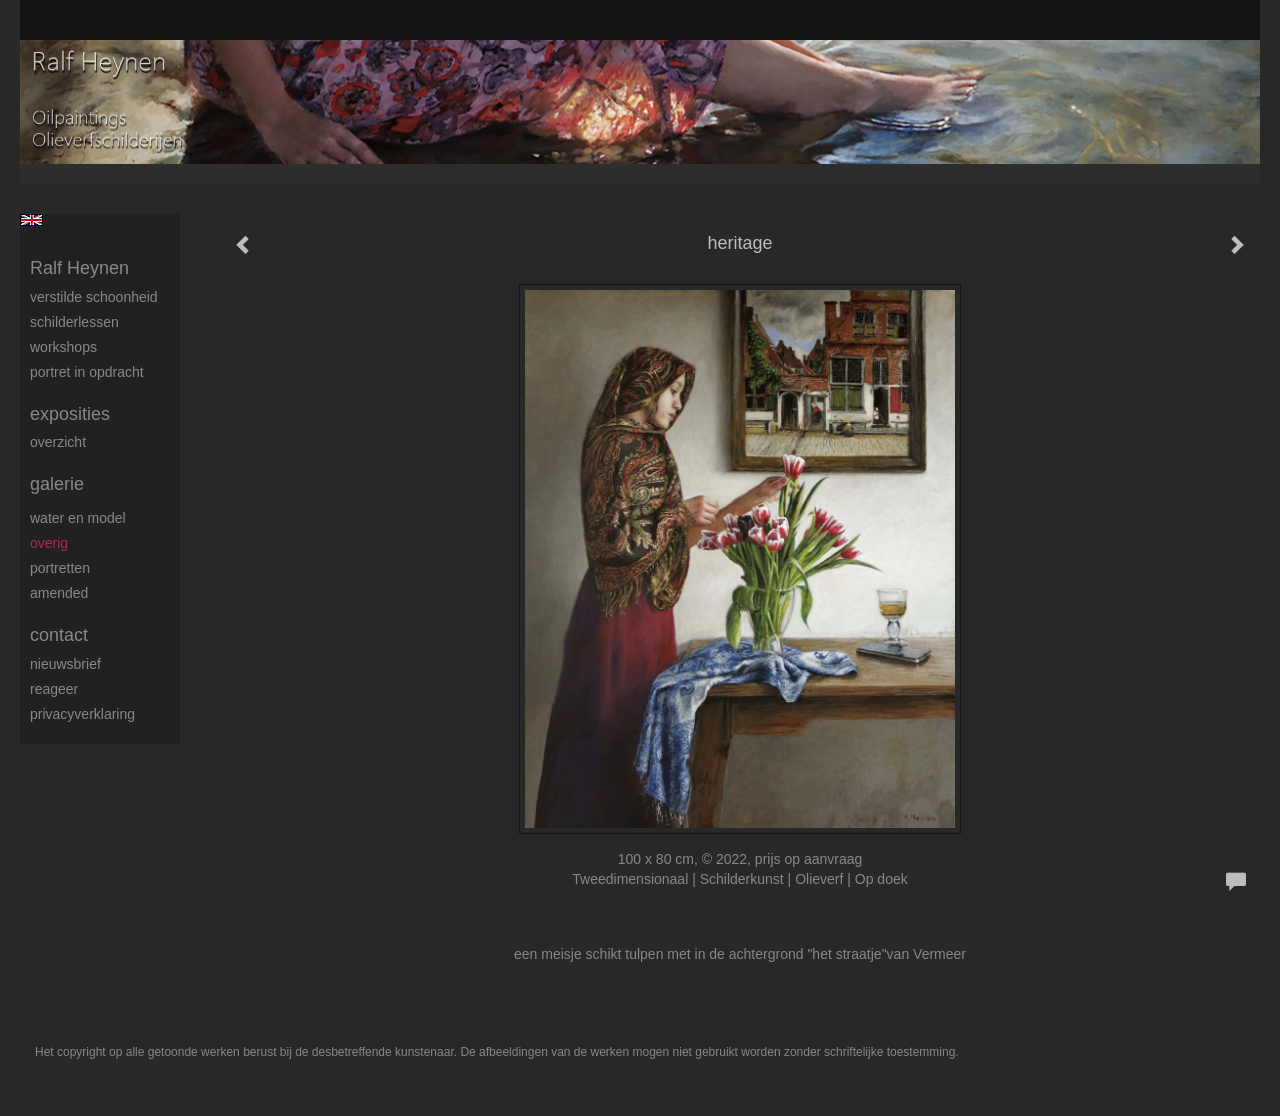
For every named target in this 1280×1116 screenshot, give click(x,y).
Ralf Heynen (79, 268)
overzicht (58, 442)
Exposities (70, 414)
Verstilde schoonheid (94, 297)
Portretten (60, 568)
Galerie (57, 484)
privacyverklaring (82, 714)
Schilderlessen (74, 322)
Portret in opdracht (87, 372)
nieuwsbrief (65, 664)
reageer (54, 689)
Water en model (78, 518)
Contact (59, 635)
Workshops (63, 347)
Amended (59, 593)
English (31, 220)
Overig (49, 543)
